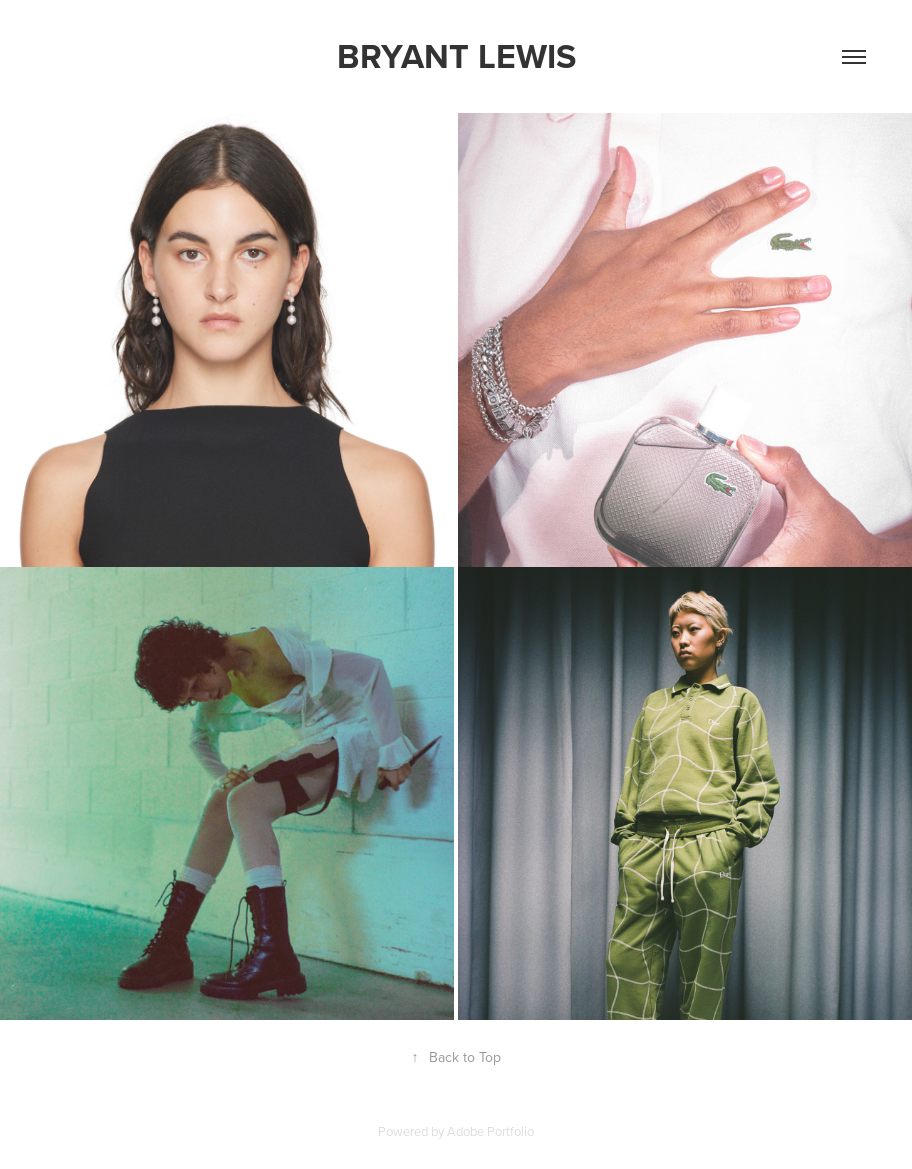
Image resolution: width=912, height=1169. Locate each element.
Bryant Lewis (456, 56)
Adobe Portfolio (490, 1131)
